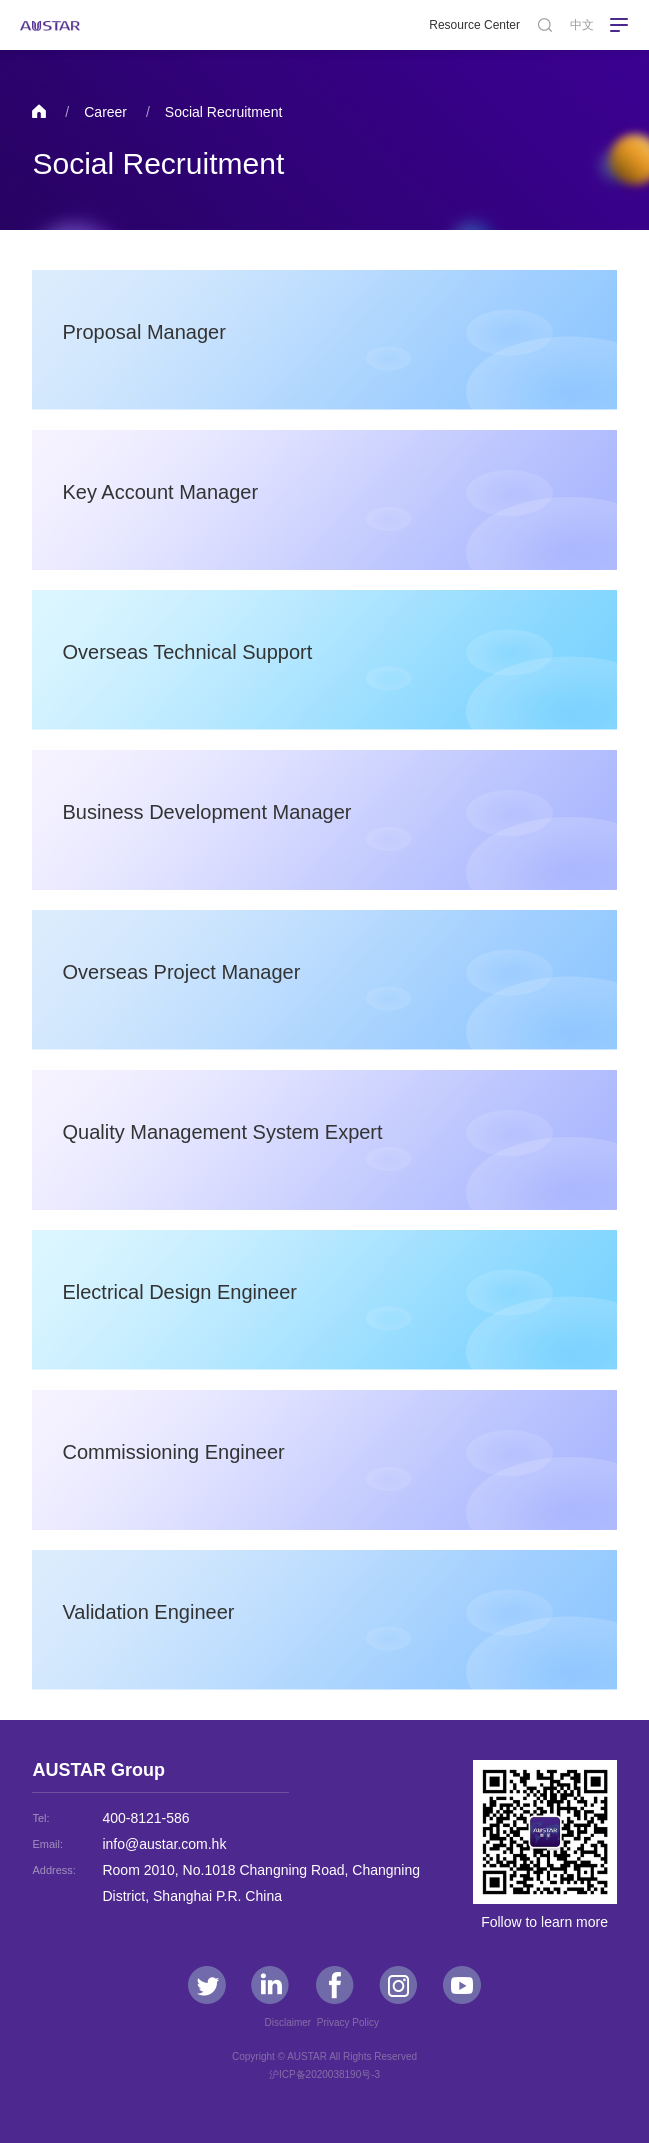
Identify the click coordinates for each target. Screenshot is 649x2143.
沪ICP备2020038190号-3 (324, 2074)
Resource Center (474, 25)
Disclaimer (290, 2022)
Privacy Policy (351, 2022)
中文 (582, 25)
